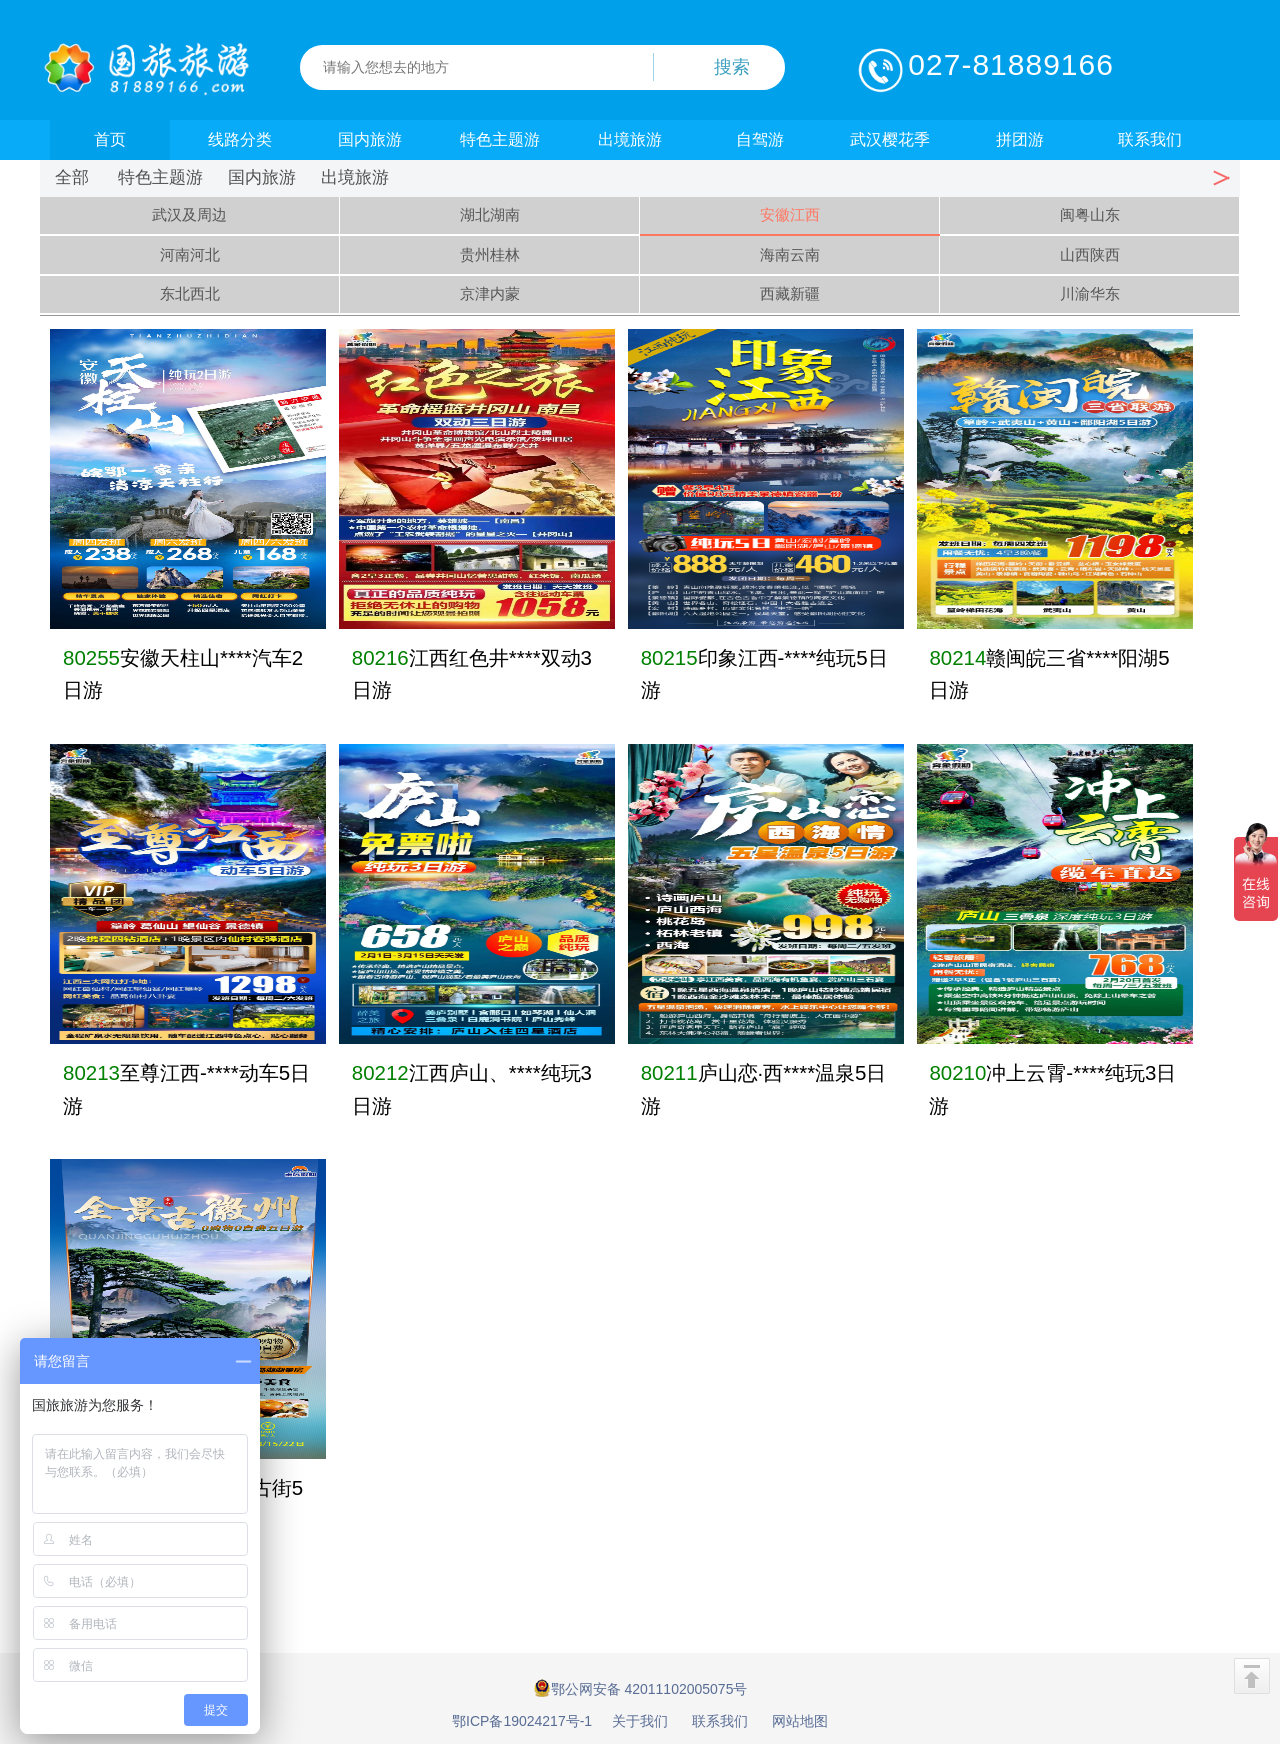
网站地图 (800, 1721)
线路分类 (240, 139)
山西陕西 (1090, 254)
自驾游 (760, 139)
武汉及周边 (189, 214)
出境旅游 (630, 139)
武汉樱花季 (890, 139)
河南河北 (190, 254)
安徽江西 (790, 214)
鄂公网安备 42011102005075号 (640, 1688)
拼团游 (1020, 139)
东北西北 (190, 293)
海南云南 (790, 254)
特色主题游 (500, 139)
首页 (110, 139)
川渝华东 (1090, 293)
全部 (72, 177)
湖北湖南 (490, 214)
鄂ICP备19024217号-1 (522, 1721)
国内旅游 (370, 139)
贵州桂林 (490, 254)
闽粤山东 (1090, 214)
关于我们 (640, 1721)
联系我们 (1150, 139)
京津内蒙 (490, 293)
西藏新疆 (790, 293)
